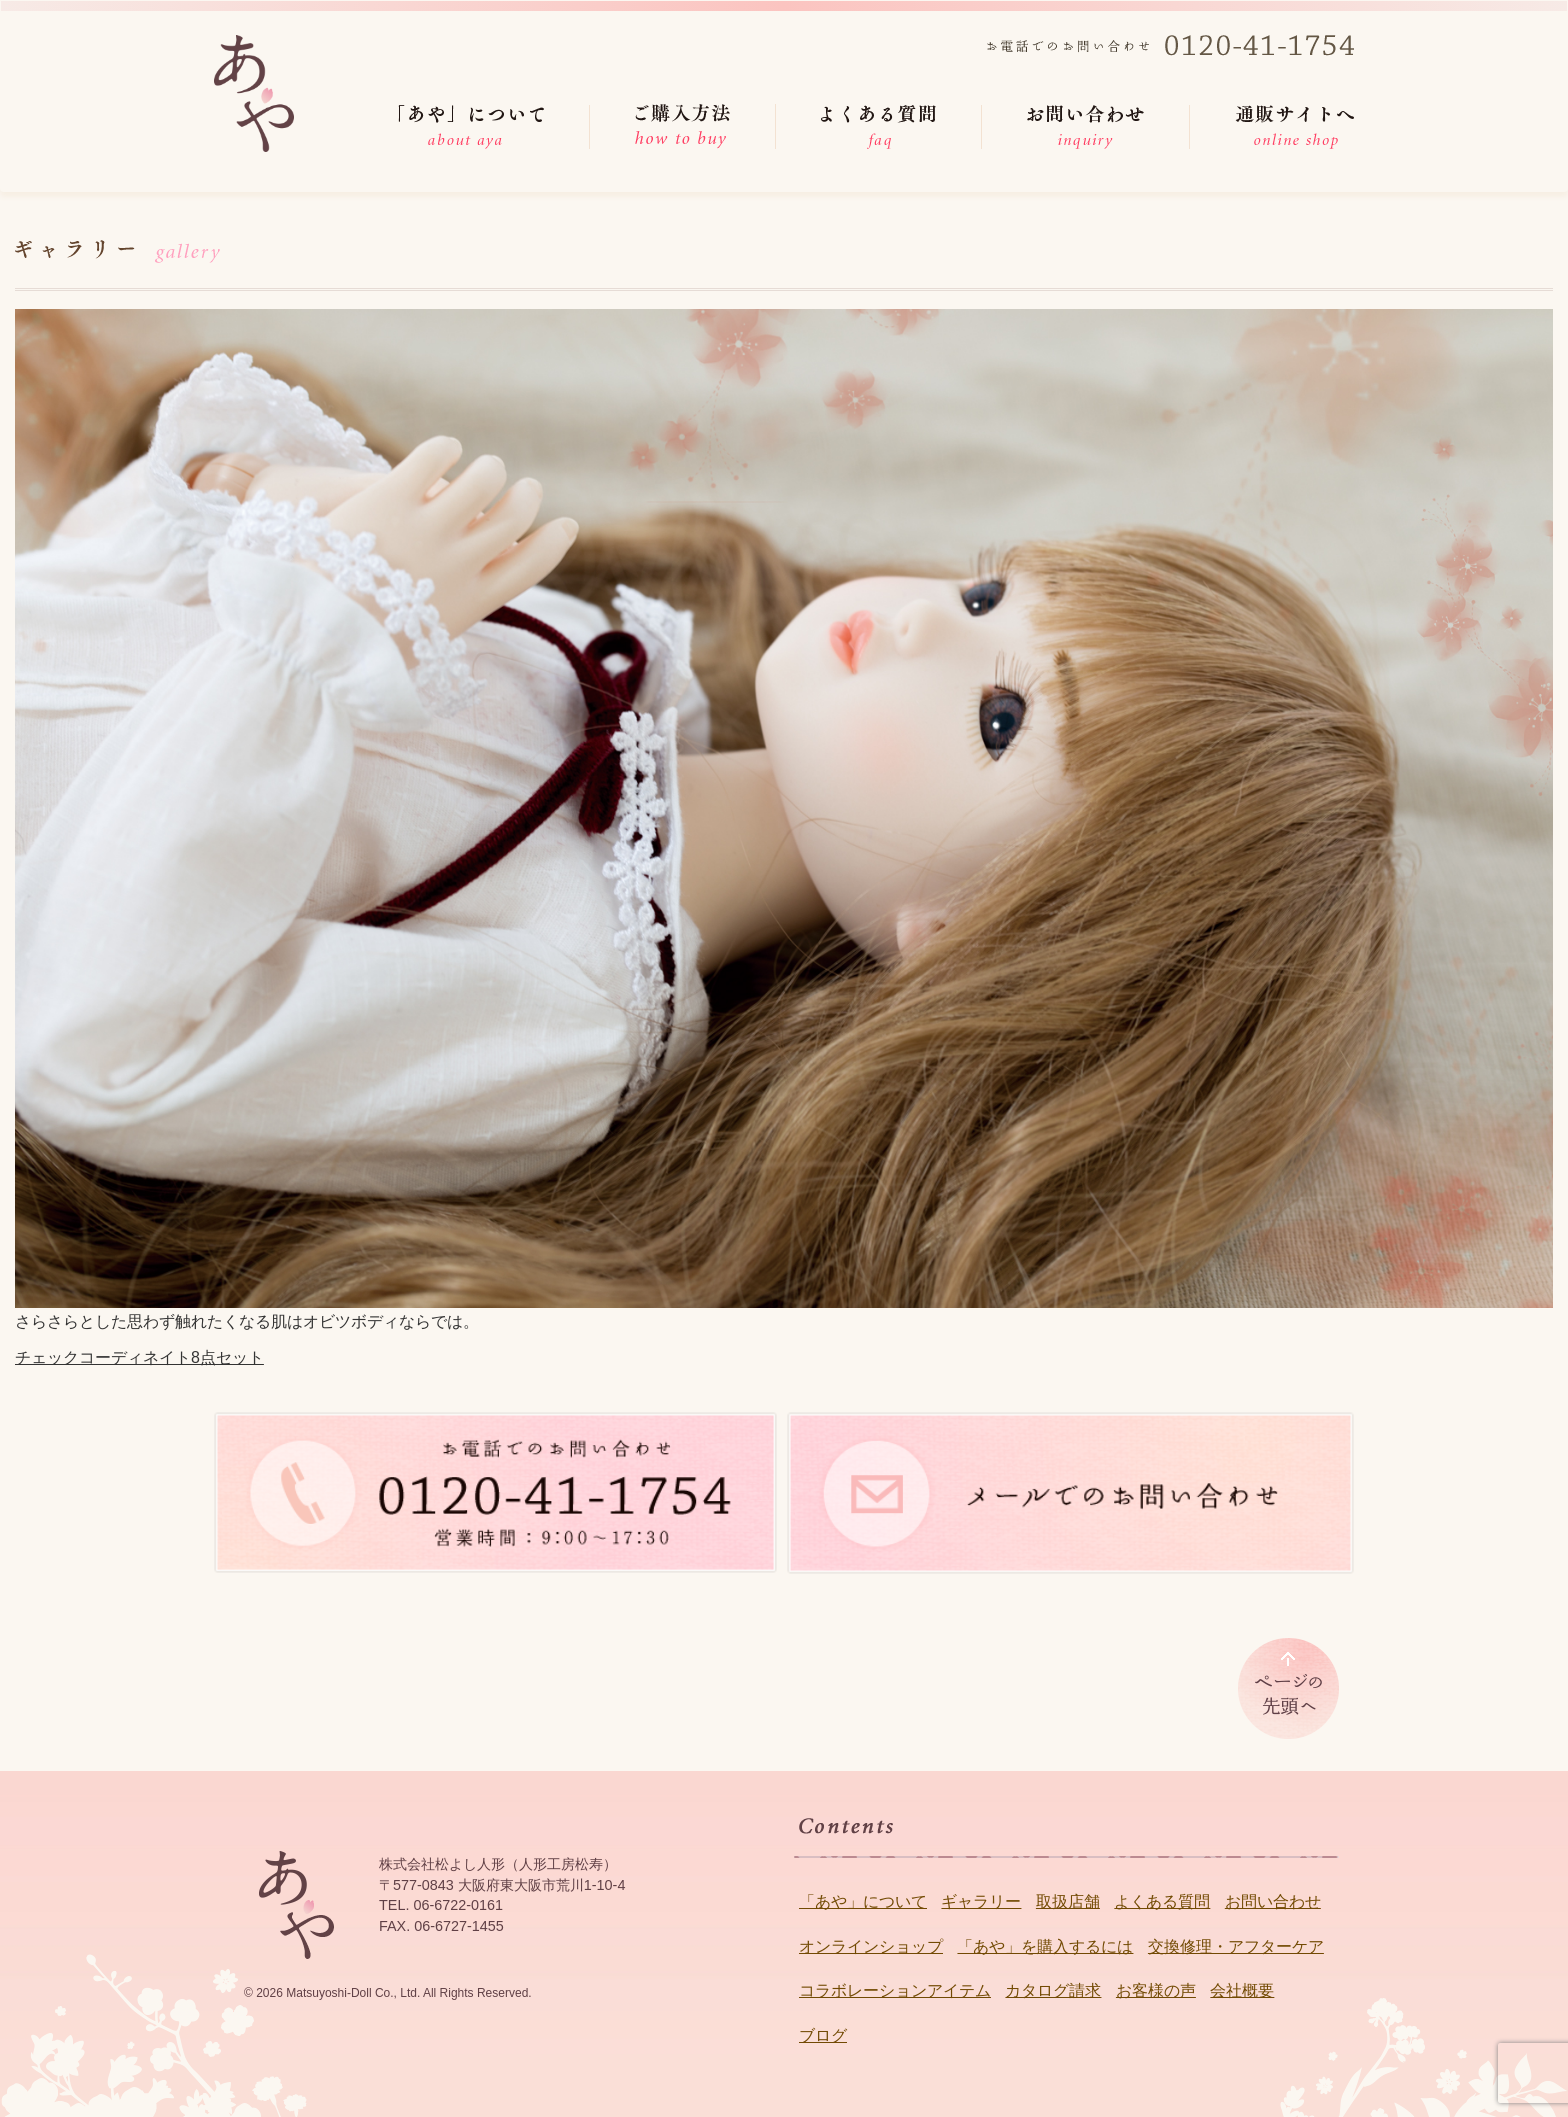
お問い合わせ (1273, 1901)
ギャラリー (981, 1901)
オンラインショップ (871, 1946)
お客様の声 (1156, 1990)
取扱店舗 (1068, 1901)
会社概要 (1242, 1990)
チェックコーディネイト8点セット (139, 1357)
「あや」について (863, 1901)
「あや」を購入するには (1045, 1946)
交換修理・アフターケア (1236, 1946)
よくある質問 (1162, 1901)
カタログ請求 (1053, 1990)
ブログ (823, 2035)
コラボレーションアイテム (895, 1990)
